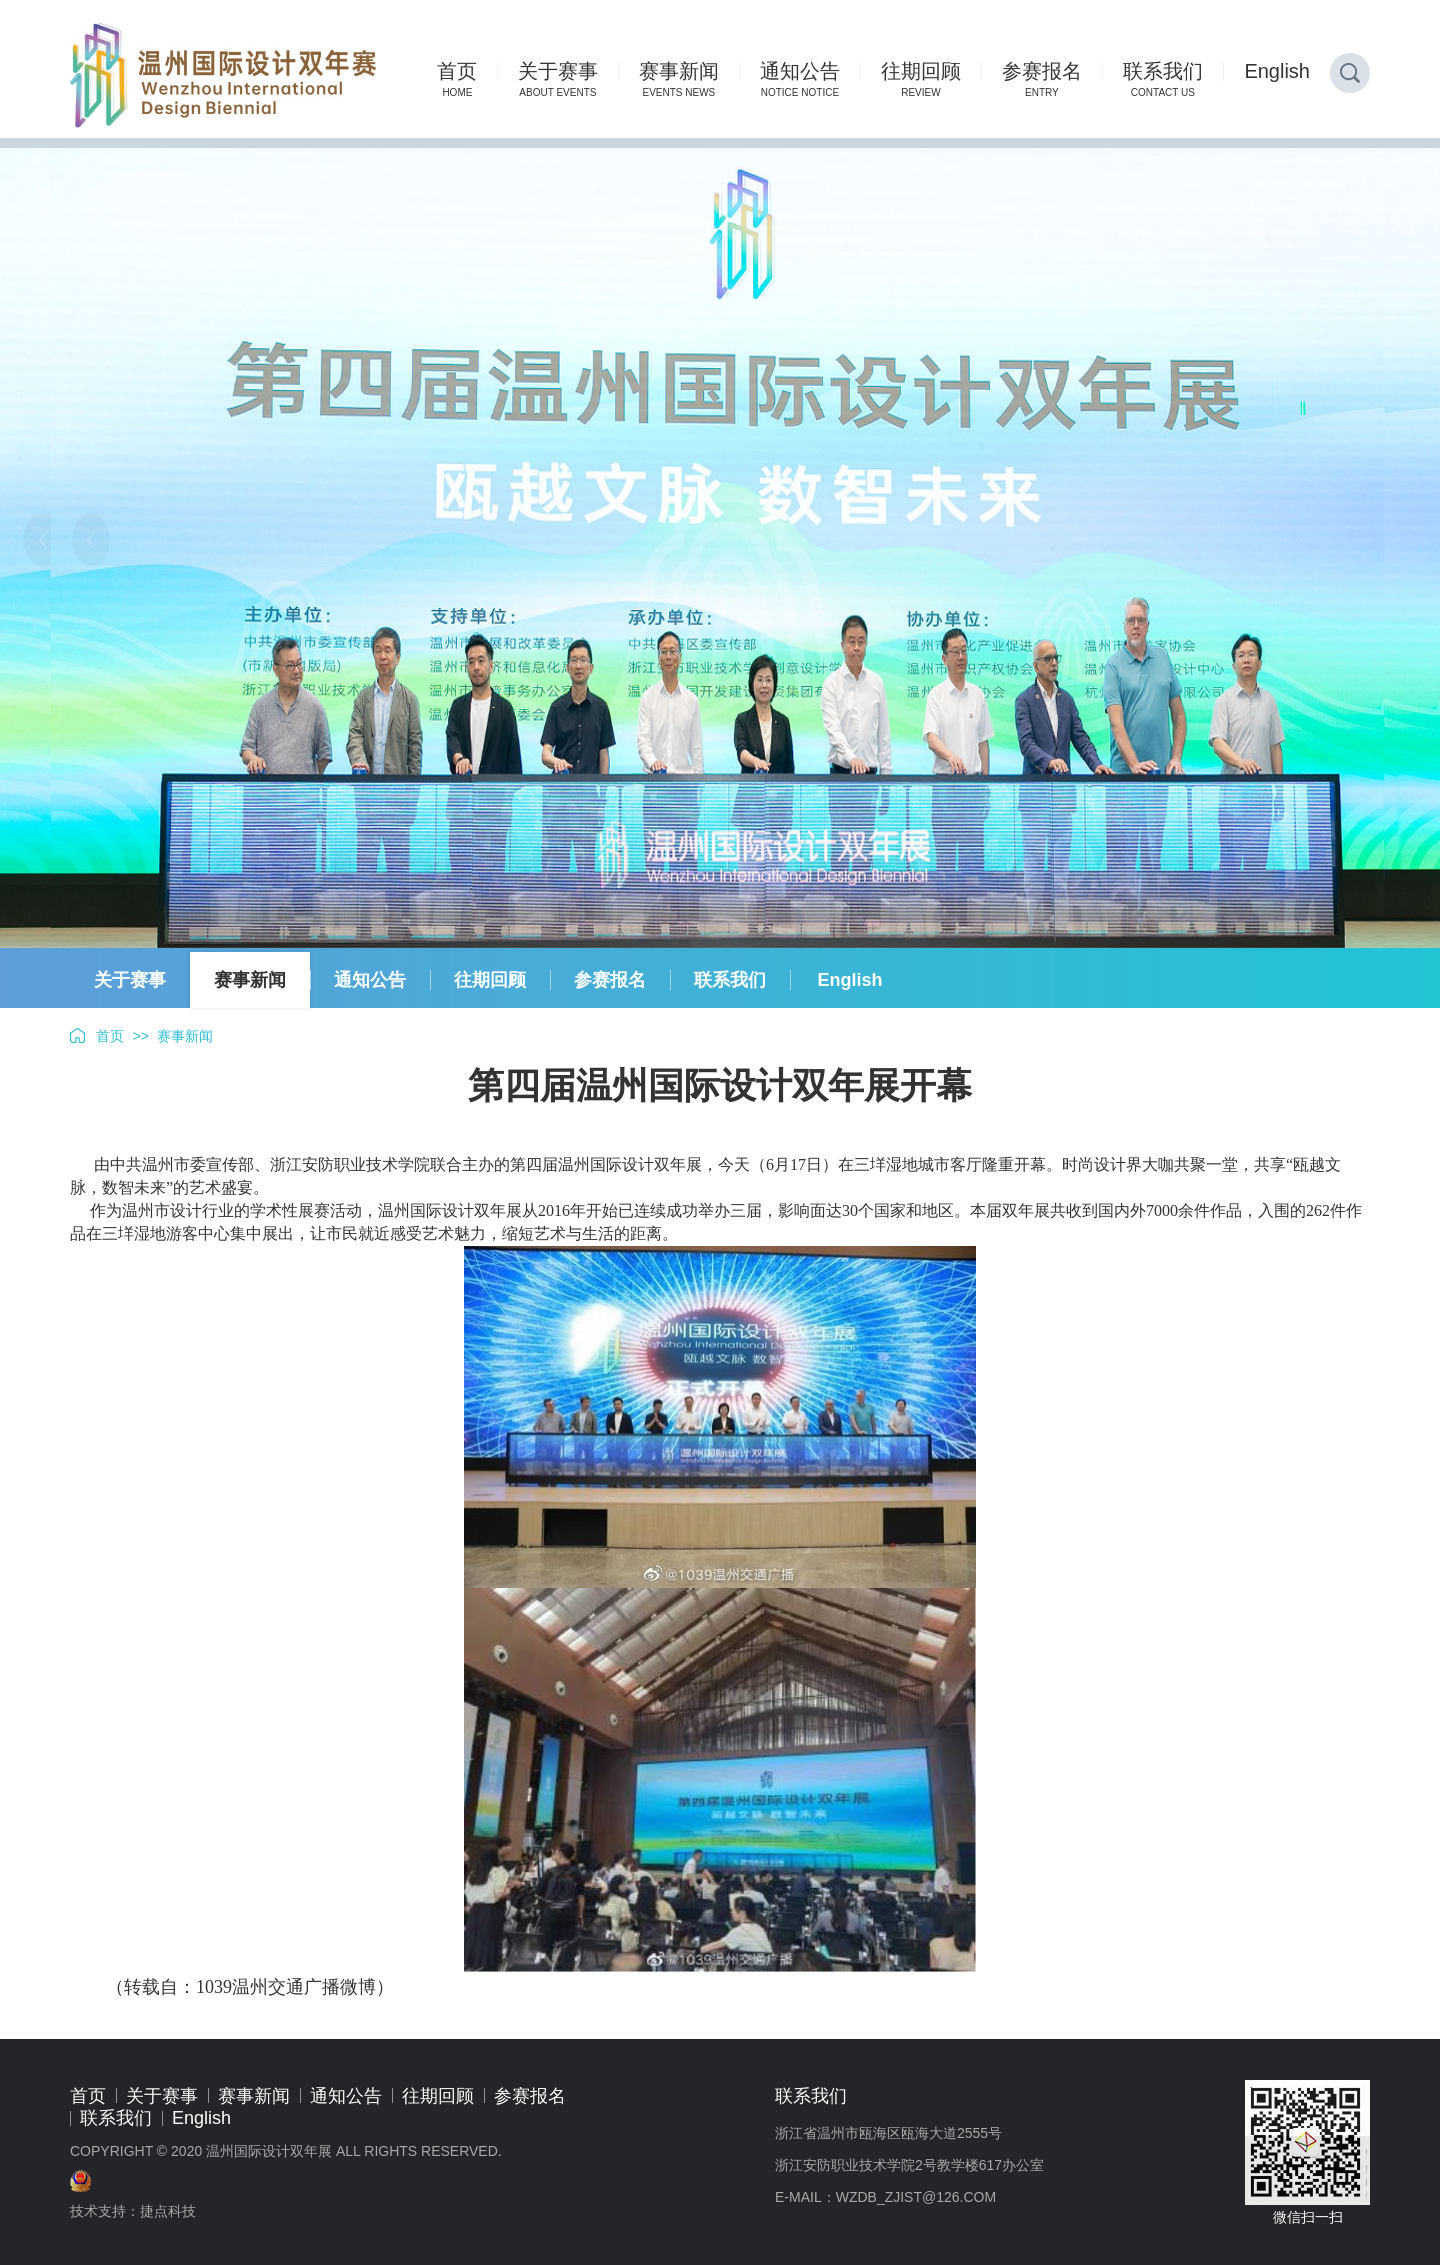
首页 (110, 1036)
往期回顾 (490, 980)
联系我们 (730, 980)
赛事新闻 (250, 980)
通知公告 (370, 980)
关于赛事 (130, 980)
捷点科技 (168, 2211)
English (849, 980)
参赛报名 (610, 980)
